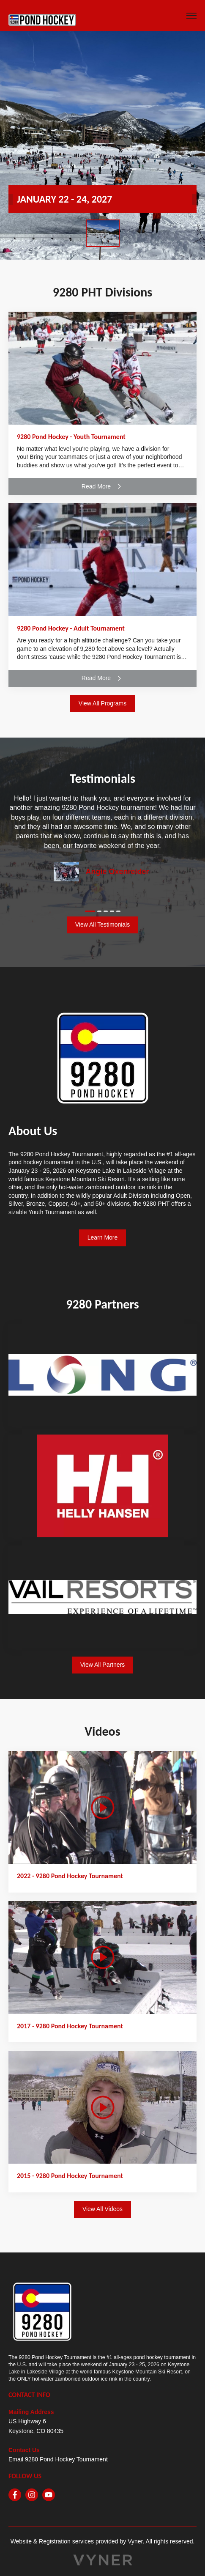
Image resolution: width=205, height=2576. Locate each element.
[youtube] (48, 2494)
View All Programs (102, 703)
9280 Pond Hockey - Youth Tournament (71, 437)
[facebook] (14, 2494)
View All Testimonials (102, 924)
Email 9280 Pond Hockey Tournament (58, 2459)
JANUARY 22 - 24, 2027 (64, 199)
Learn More (102, 1237)
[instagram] (31, 2494)
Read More (102, 486)
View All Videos (102, 2209)
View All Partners (102, 1664)
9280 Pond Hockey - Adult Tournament (71, 628)
